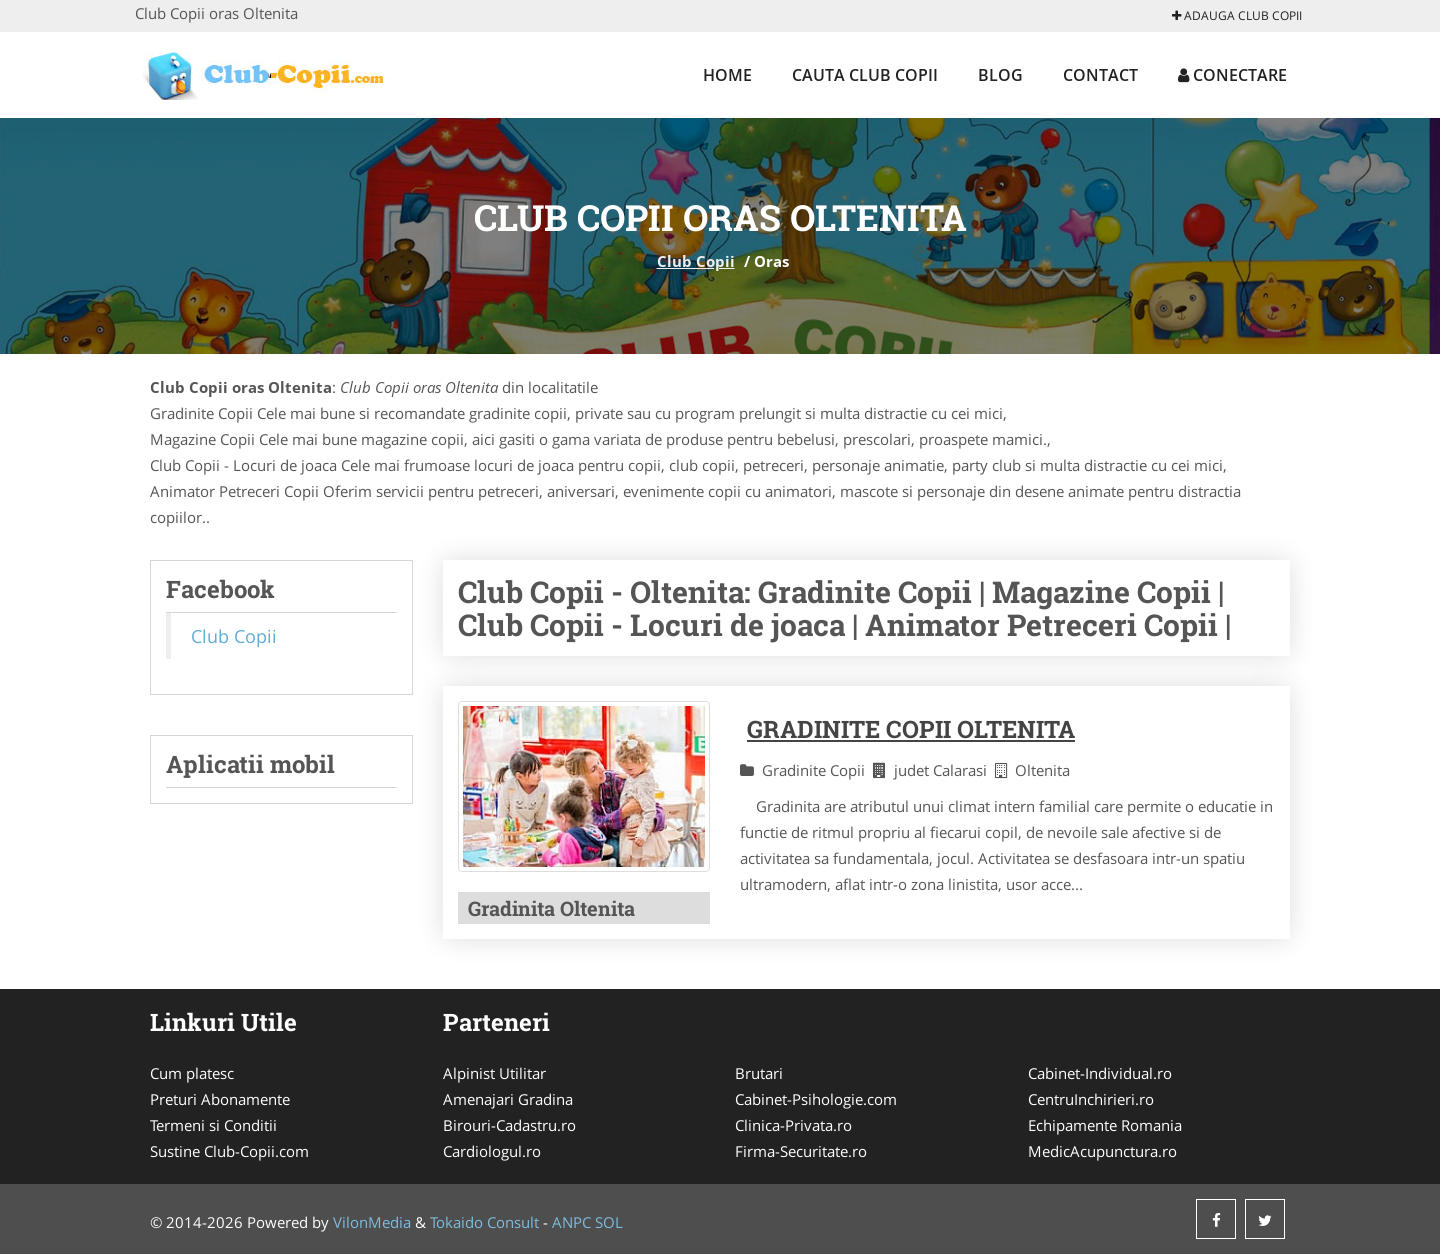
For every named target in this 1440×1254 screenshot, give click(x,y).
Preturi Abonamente (220, 1099)
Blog (1000, 75)
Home (727, 75)
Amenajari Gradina (508, 1099)
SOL (609, 1222)
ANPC (571, 1222)
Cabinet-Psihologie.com (816, 1099)
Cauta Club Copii (865, 75)
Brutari (759, 1073)
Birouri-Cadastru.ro (509, 1125)
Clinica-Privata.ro (793, 1125)
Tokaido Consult (484, 1222)
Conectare (1232, 75)
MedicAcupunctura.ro (1102, 1151)
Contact (1100, 75)
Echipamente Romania (1105, 1125)
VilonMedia (372, 1222)
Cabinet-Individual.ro (1100, 1073)
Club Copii (696, 261)
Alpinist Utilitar (494, 1073)
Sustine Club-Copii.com (229, 1151)
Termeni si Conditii (213, 1125)
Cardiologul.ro (492, 1151)
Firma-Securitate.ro (801, 1151)
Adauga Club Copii (1237, 15)
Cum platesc (192, 1073)
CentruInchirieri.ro (1091, 1099)
